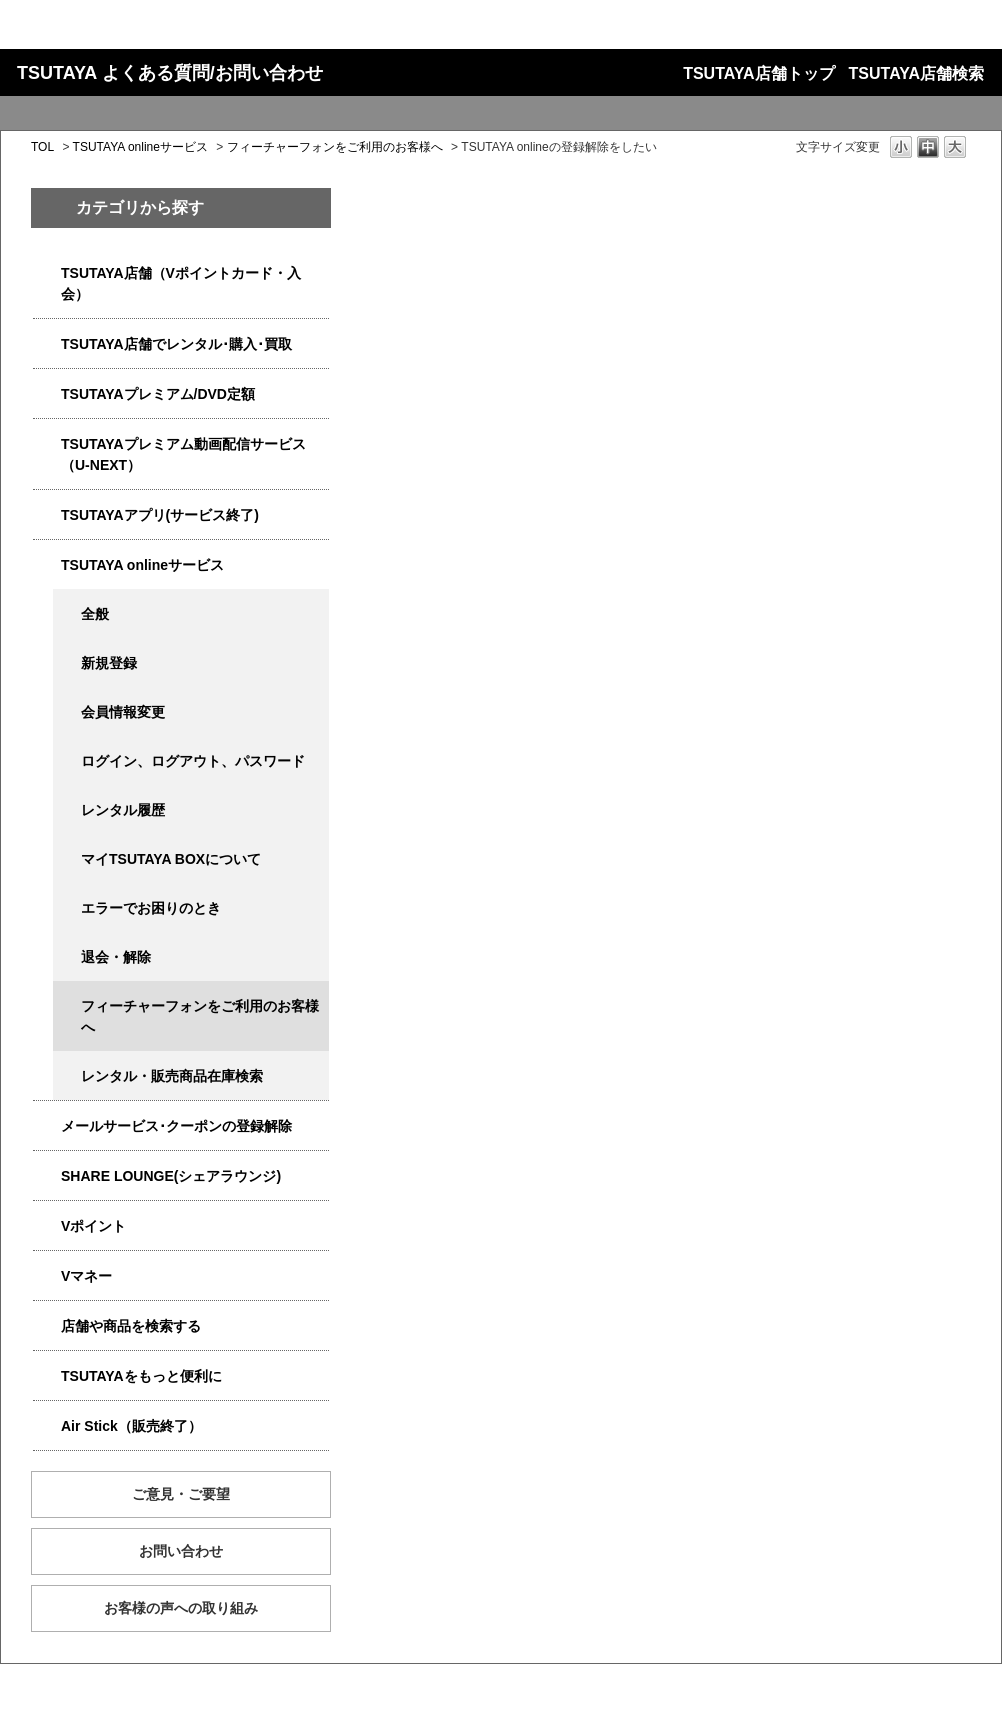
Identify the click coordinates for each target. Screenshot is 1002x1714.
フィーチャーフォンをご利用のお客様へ (335, 147)
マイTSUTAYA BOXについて (171, 859)
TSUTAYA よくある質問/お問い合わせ (170, 73)
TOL (42, 147)
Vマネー (86, 1276)
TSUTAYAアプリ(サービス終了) (160, 515)
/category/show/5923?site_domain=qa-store (47, 444)
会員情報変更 (123, 712)
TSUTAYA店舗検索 (916, 73)
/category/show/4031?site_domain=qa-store (47, 394)
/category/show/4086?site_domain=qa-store (47, 1326)
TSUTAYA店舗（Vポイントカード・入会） (181, 283)
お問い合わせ (181, 1551)
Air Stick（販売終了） (131, 1426)
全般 (95, 614)
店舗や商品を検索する (131, 1326)
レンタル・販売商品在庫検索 (172, 1076)
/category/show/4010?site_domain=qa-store (47, 565)
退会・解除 (116, 957)
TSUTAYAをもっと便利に (141, 1376)
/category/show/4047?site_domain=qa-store (47, 273)
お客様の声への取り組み (181, 1608)
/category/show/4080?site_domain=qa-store (47, 1126)
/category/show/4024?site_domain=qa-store (47, 1376)
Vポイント (93, 1226)
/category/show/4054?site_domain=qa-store (47, 344)
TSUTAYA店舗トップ (758, 73)
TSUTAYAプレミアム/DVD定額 (158, 394)
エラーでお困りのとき (151, 908)
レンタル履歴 (123, 810)
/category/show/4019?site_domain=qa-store (47, 515)
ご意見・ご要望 (181, 1494)
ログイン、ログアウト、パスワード (193, 761)
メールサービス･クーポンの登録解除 (176, 1126)
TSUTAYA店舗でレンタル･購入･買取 (176, 344)
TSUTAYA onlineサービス (140, 147)
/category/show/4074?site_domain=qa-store (47, 1226)
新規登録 (109, 663)
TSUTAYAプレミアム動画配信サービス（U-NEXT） (183, 454)
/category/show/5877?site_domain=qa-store (47, 1176)
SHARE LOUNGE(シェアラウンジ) (171, 1176)
